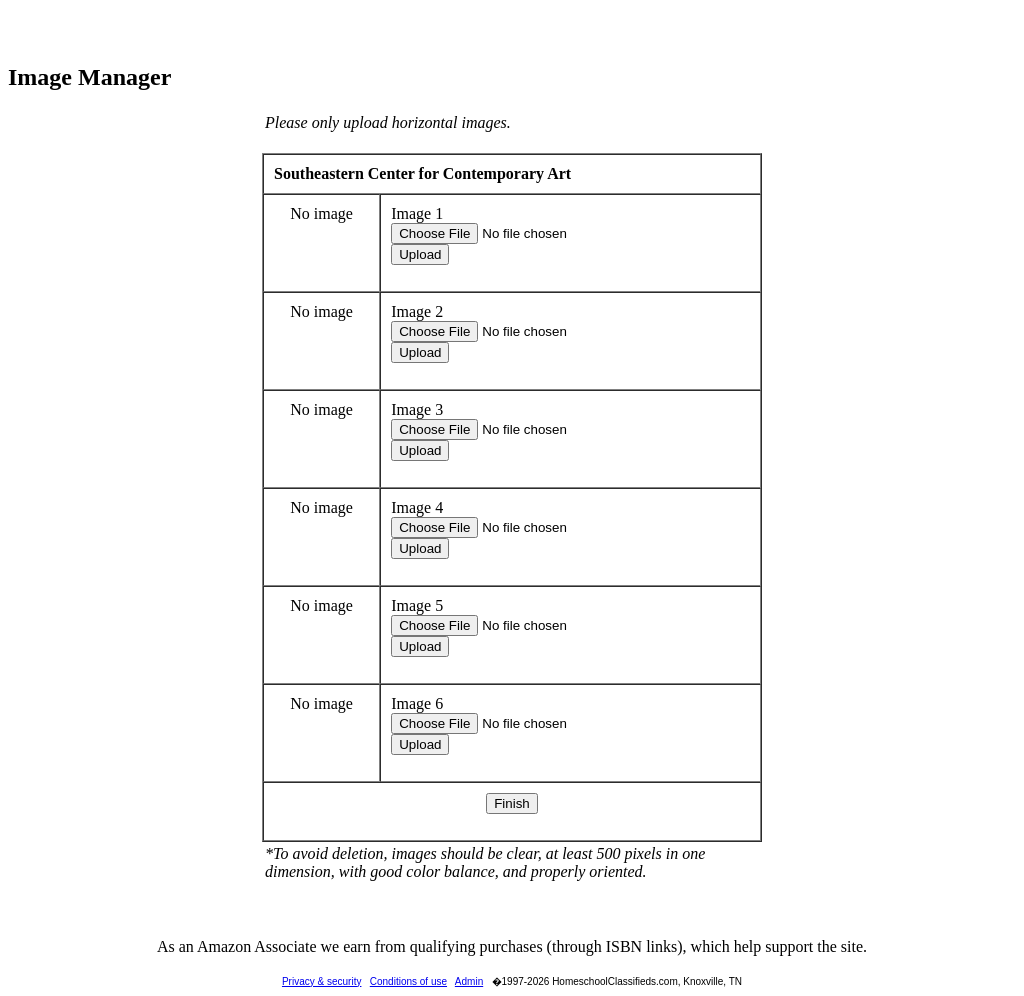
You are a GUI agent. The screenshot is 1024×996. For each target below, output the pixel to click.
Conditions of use (408, 981)
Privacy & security (321, 981)
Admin (469, 981)
